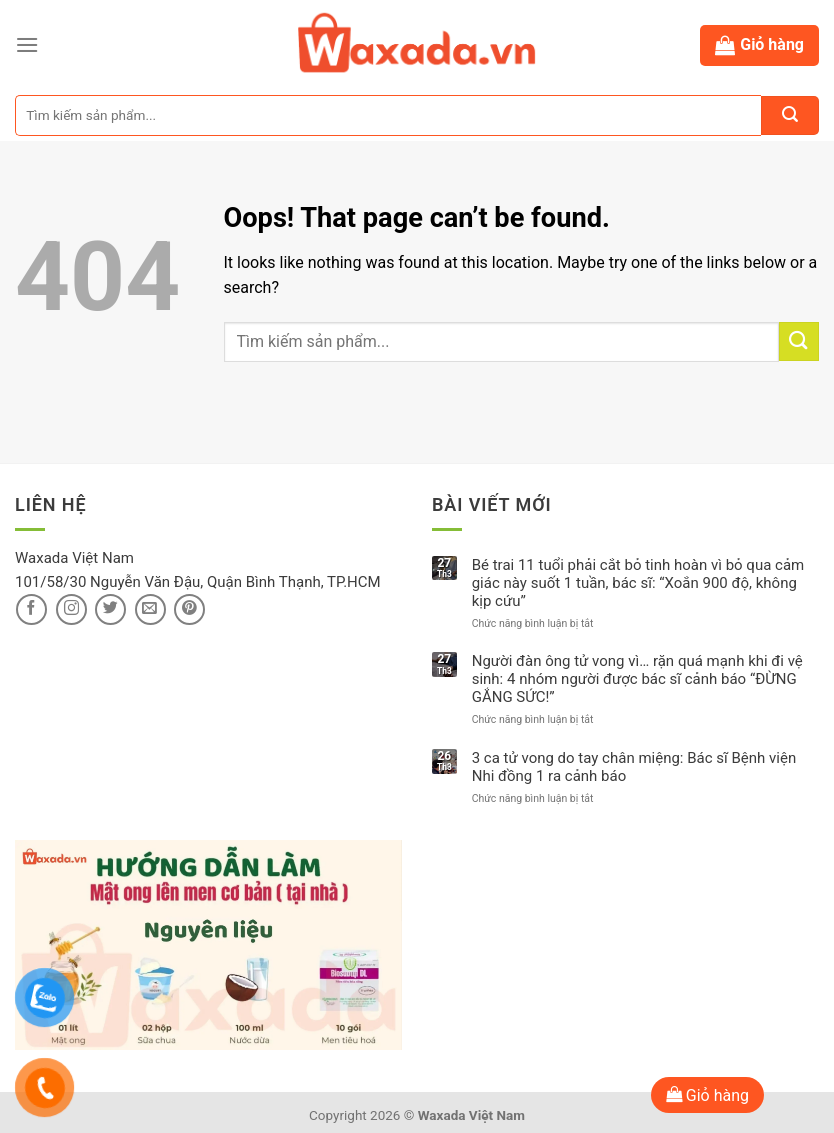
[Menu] (27, 44)
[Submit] (799, 341)
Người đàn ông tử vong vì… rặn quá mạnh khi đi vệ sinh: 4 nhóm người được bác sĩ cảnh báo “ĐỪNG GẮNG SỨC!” (637, 679)
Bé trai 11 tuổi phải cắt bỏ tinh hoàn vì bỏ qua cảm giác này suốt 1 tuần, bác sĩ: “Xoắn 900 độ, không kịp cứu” (638, 583)
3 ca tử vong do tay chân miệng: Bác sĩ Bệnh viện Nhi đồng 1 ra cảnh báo (634, 767)
